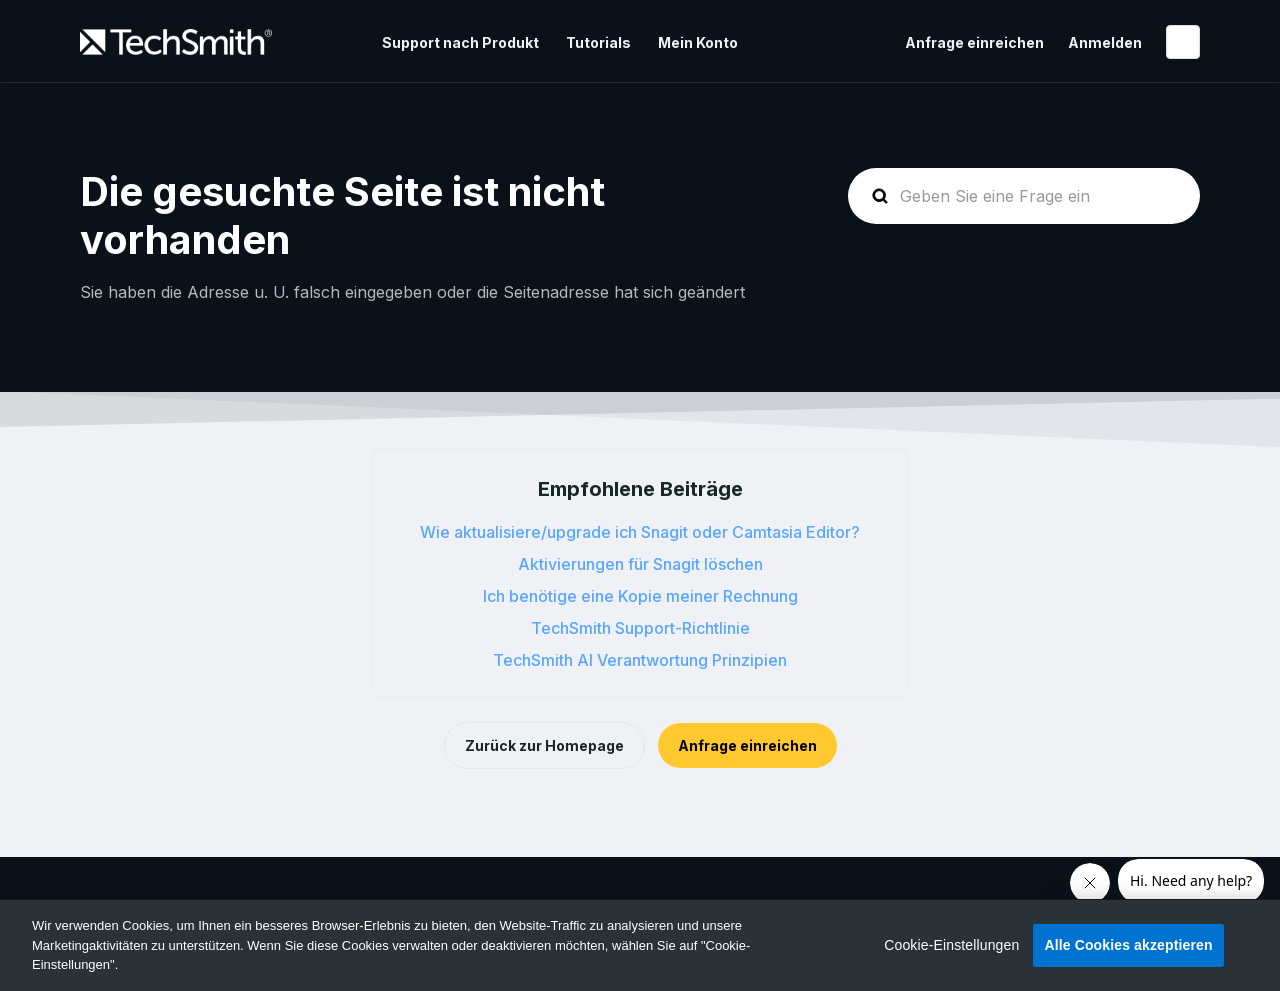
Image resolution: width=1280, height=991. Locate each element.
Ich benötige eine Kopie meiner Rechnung (640, 596)
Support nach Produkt (460, 42)
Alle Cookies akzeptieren (1128, 945)
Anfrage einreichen (974, 42)
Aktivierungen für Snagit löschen (640, 564)
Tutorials (598, 42)
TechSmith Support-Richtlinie (640, 628)
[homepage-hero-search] (1024, 196)
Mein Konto (698, 42)
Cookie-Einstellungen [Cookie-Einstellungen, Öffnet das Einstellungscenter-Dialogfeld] (951, 945)
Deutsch (1183, 42)
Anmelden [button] (1105, 42)
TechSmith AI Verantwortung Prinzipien (640, 660)
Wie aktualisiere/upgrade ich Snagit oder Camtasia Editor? (640, 532)
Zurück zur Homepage (544, 745)
